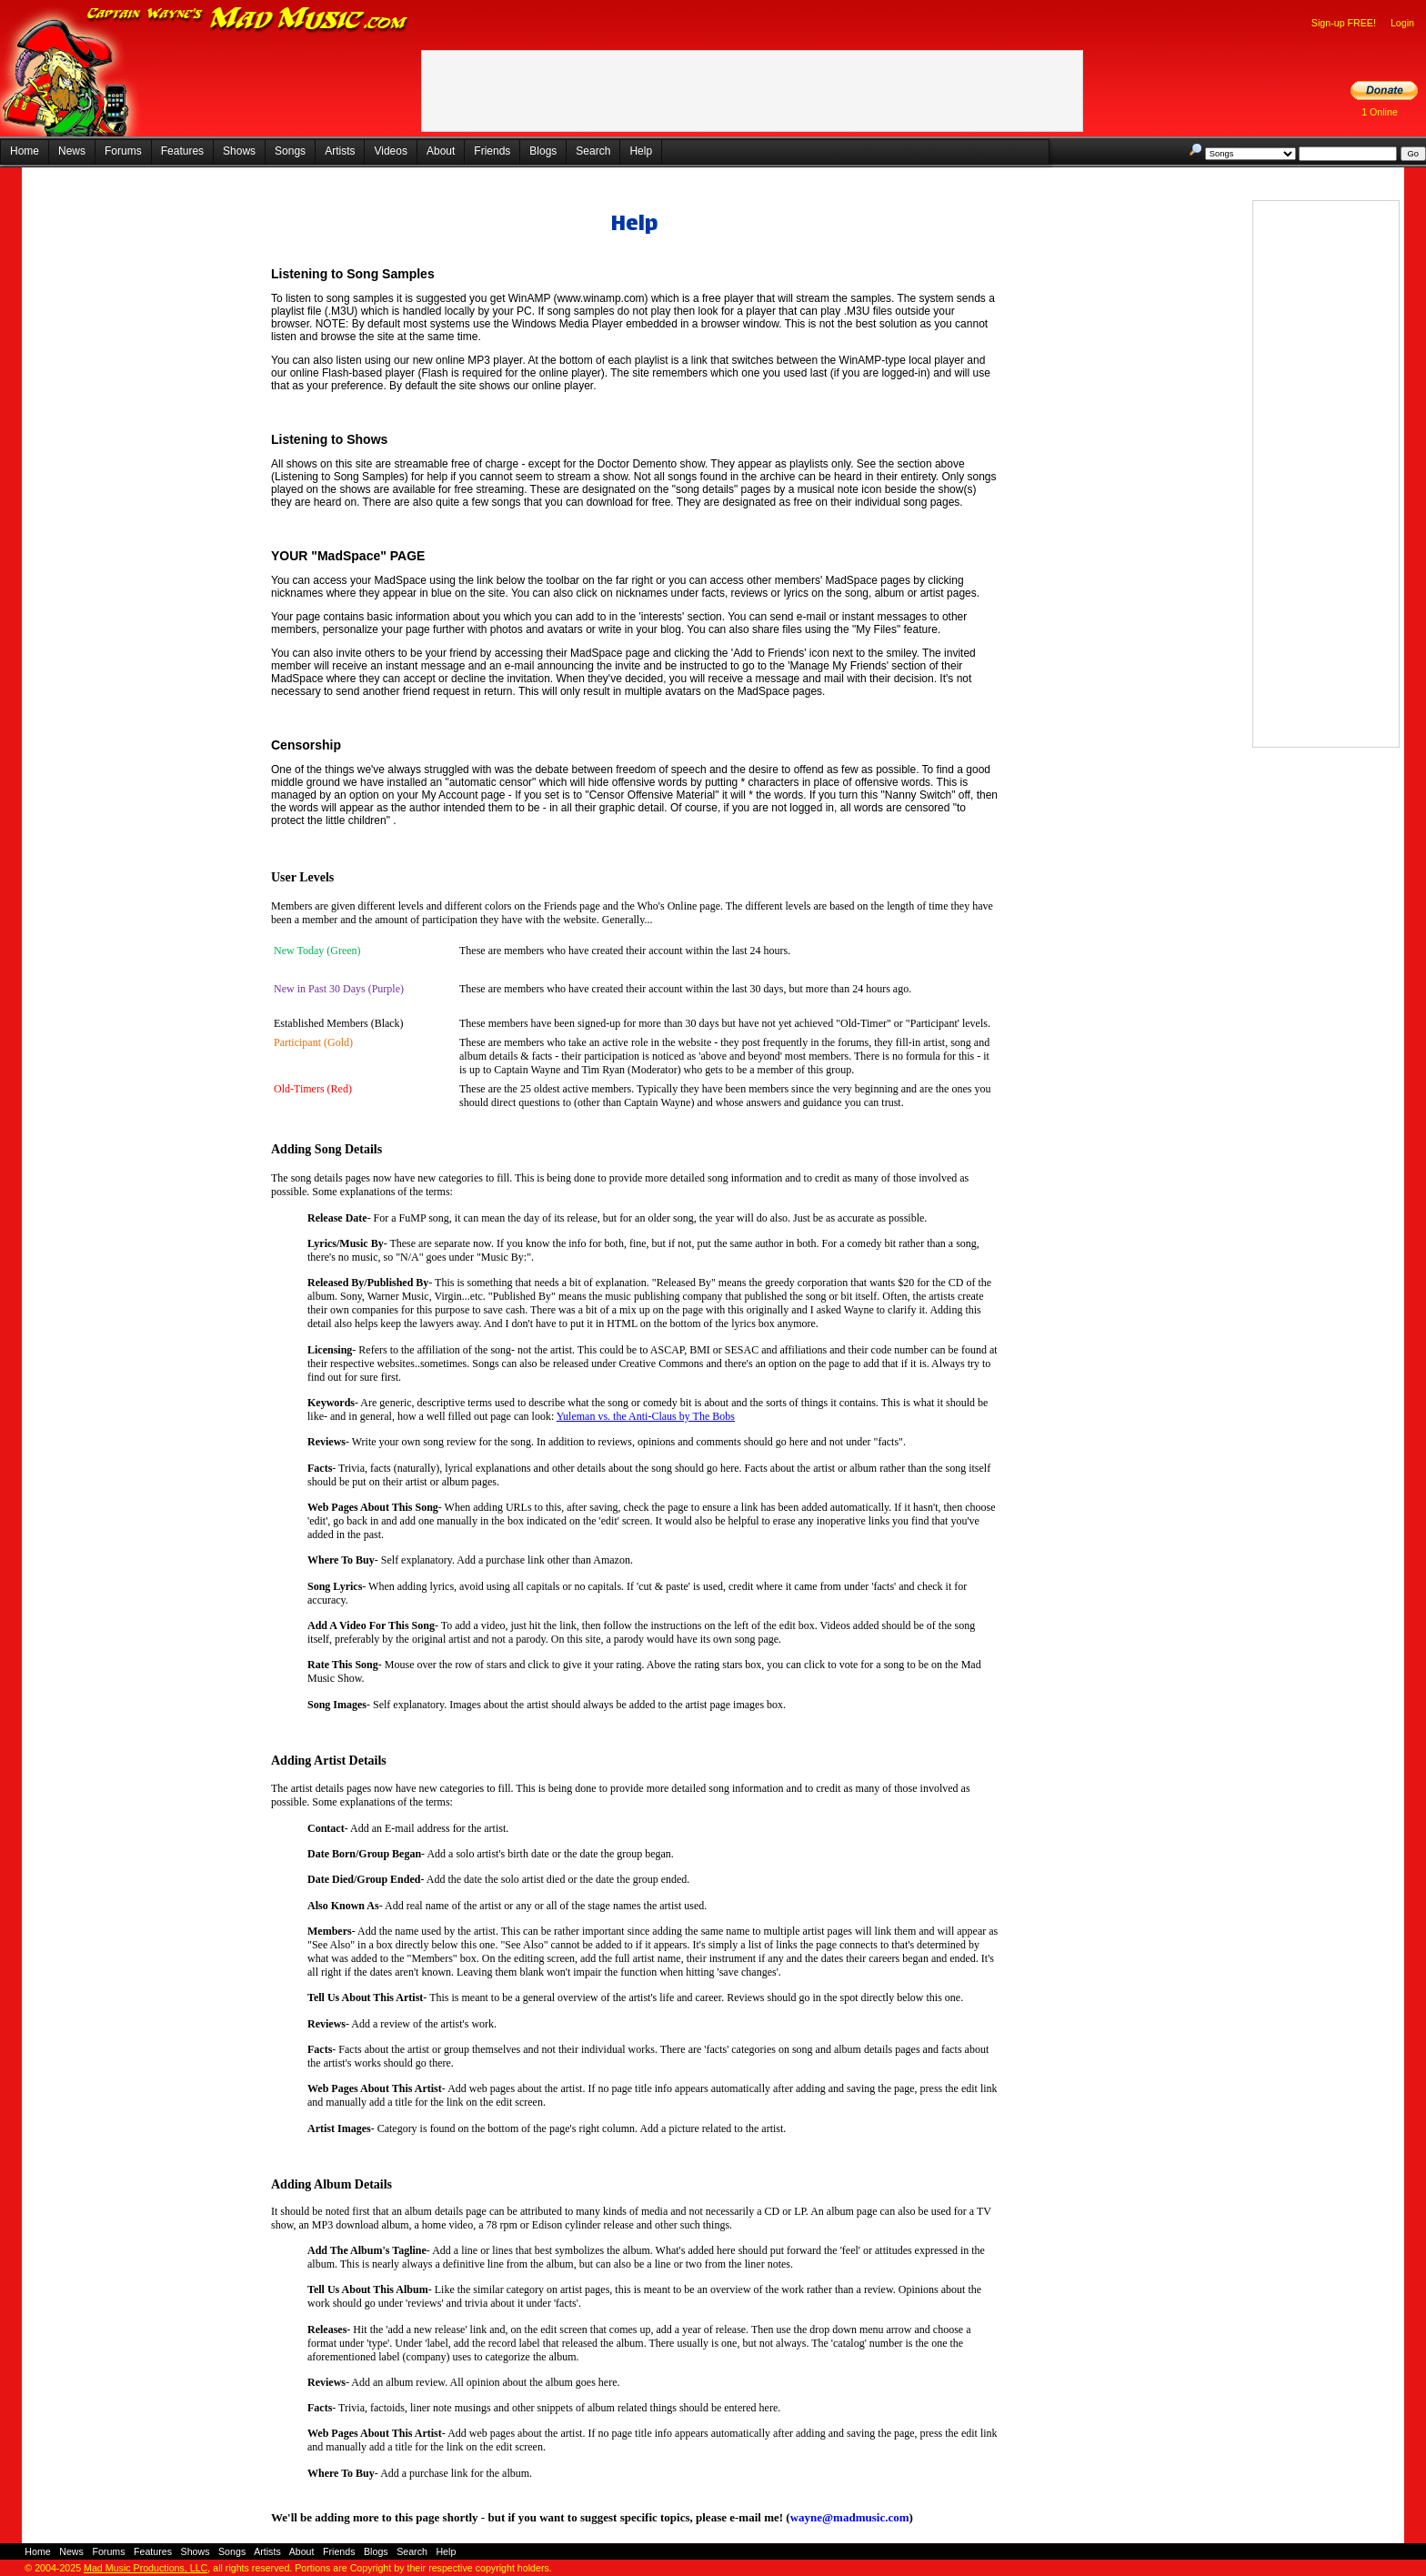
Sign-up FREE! (1343, 22)
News (71, 151)
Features (182, 151)
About (441, 151)
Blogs (543, 151)
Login (1402, 22)
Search (593, 151)
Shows (239, 151)
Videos (390, 151)
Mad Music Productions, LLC (145, 2567)
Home (24, 151)
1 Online (1379, 111)
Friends (492, 151)
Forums (123, 151)
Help (640, 151)
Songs (290, 151)
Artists (340, 151)
